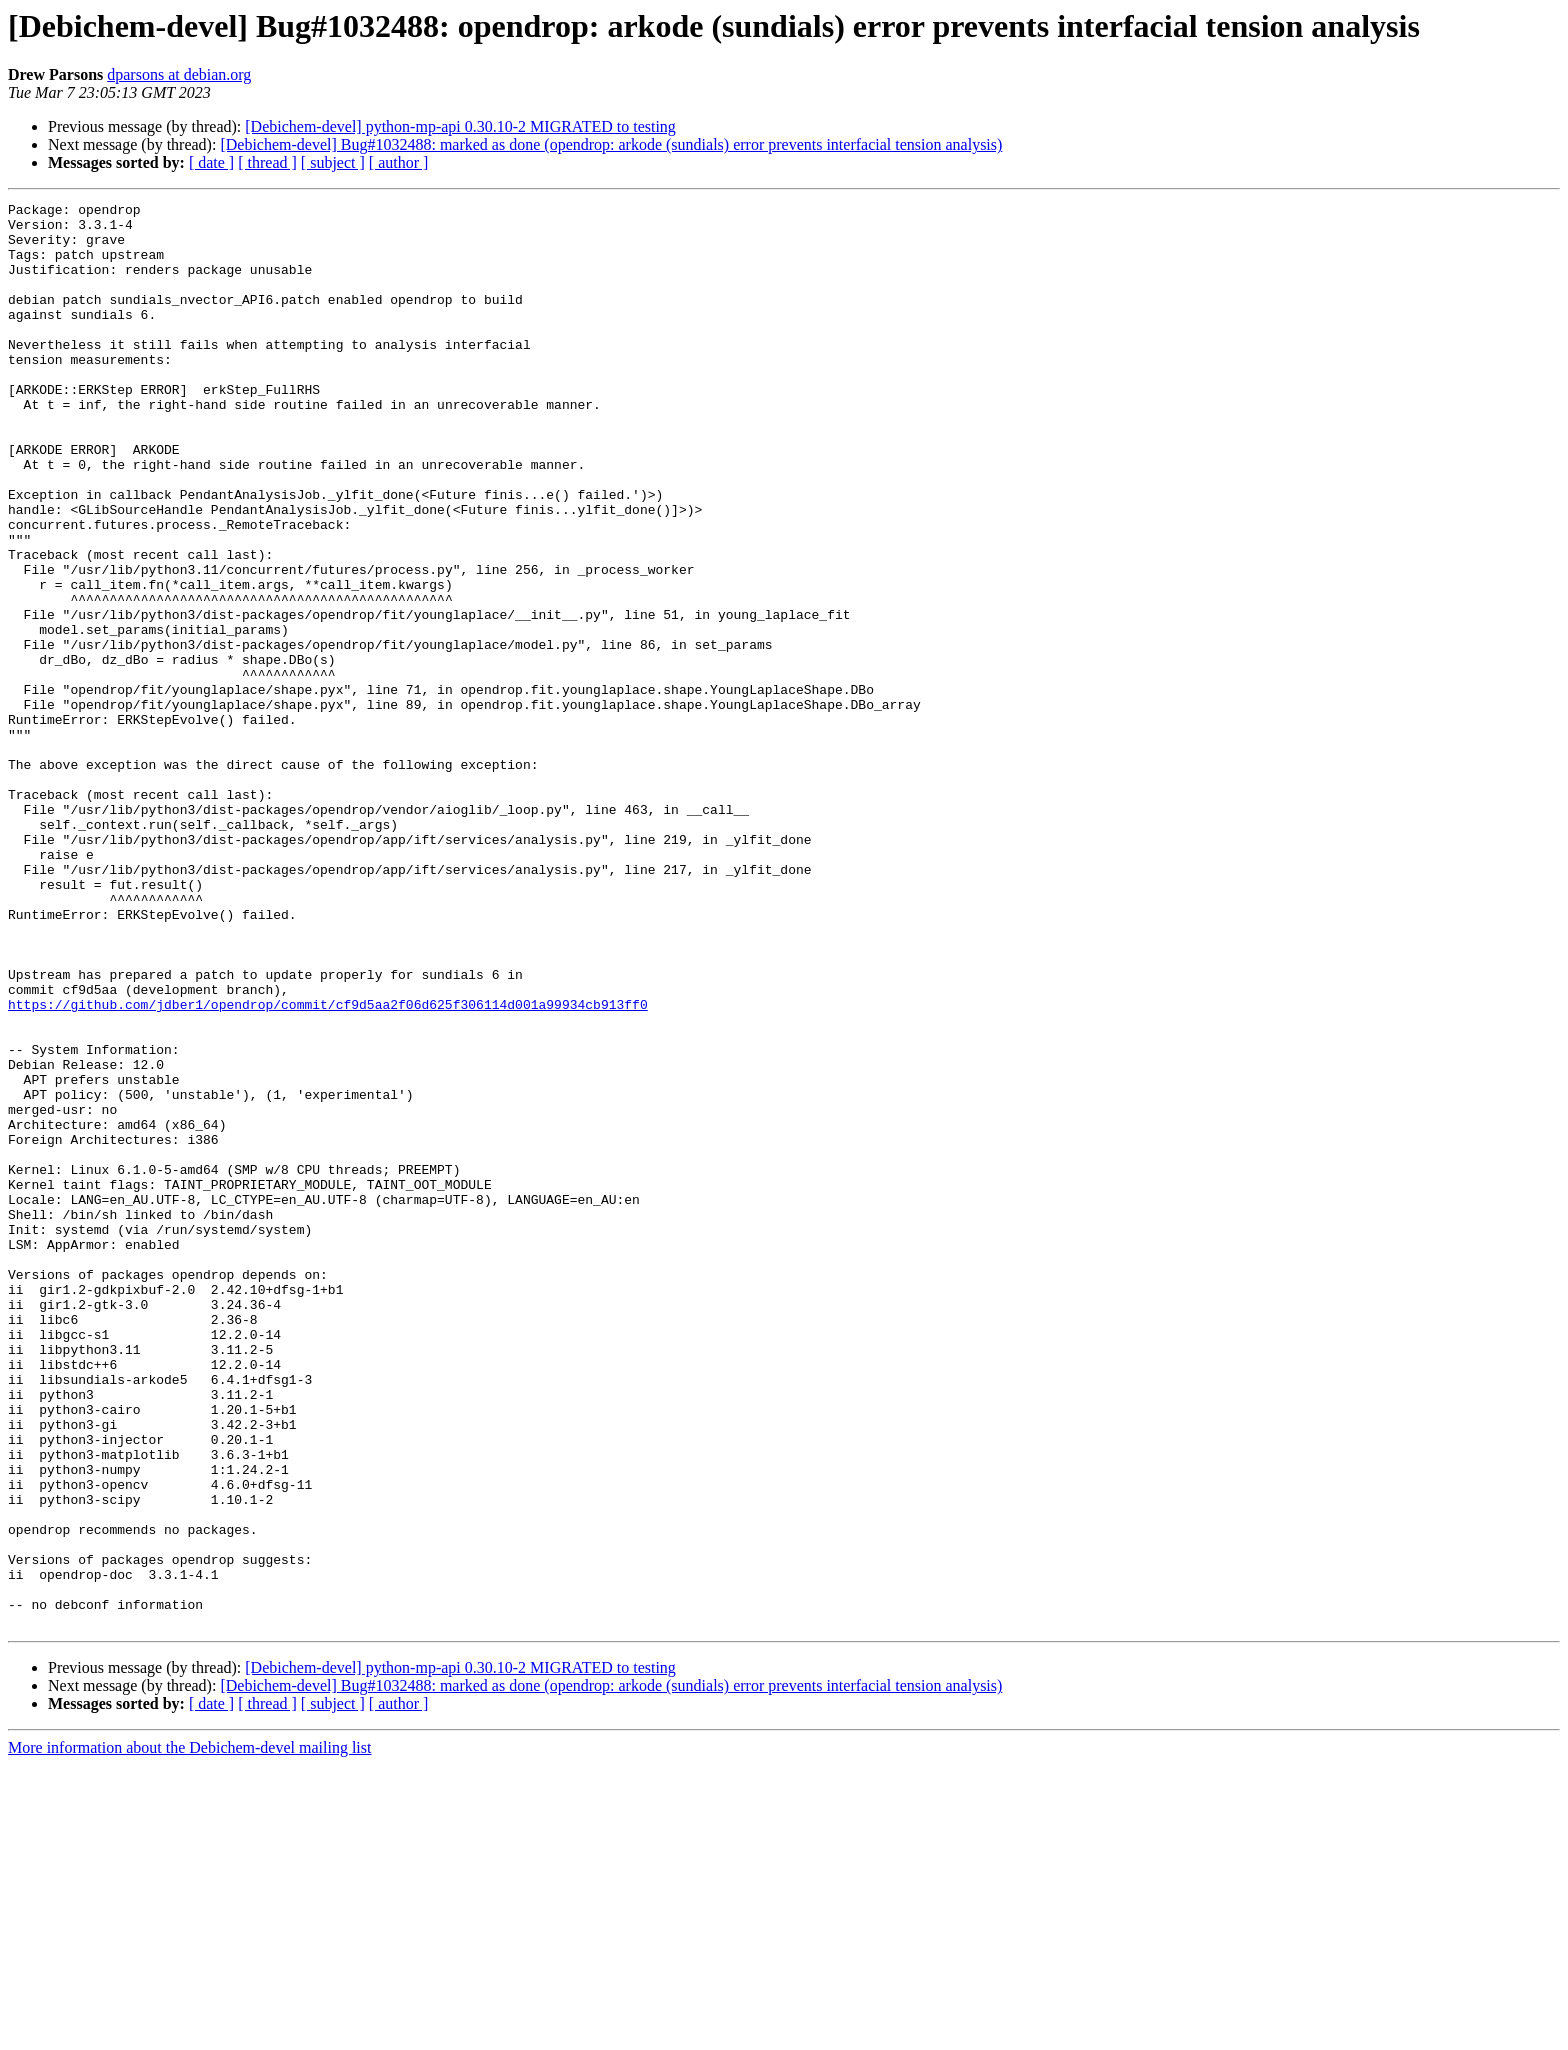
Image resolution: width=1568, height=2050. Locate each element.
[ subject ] (333, 162)
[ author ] (399, 162)
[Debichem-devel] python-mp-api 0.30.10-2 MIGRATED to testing (460, 126)
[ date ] (211, 162)
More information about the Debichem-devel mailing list (189, 2032)
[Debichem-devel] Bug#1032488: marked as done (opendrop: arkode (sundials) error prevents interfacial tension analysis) (611, 144)
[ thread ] (267, 162)
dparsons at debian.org (179, 74)
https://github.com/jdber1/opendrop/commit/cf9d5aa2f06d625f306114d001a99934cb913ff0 (328, 1166)
